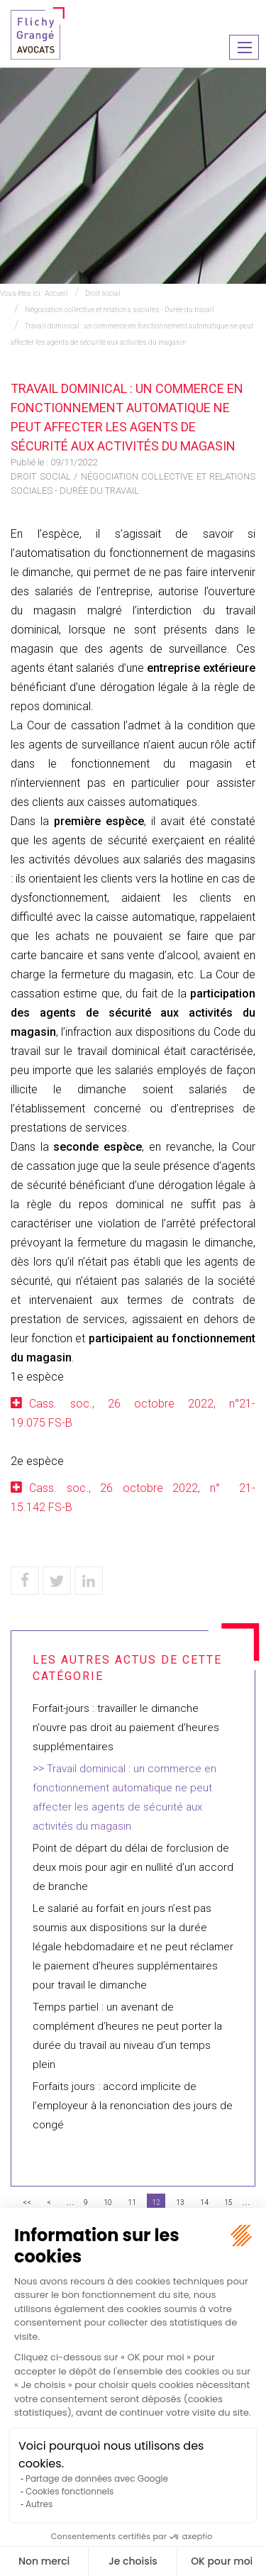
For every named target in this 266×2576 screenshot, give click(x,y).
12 (156, 2202)
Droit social (103, 293)
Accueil (56, 293)
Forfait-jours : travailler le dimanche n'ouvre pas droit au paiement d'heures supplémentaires (126, 1727)
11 (132, 2202)
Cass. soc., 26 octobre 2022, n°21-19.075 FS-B (133, 1413)
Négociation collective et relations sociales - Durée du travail (119, 310)
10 (108, 2202)
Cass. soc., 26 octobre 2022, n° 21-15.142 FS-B (133, 1497)
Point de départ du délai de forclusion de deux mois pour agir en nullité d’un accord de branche (133, 1867)
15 (228, 2202)
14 (204, 2202)
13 (180, 2202)
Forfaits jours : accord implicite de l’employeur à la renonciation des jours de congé (133, 2105)
